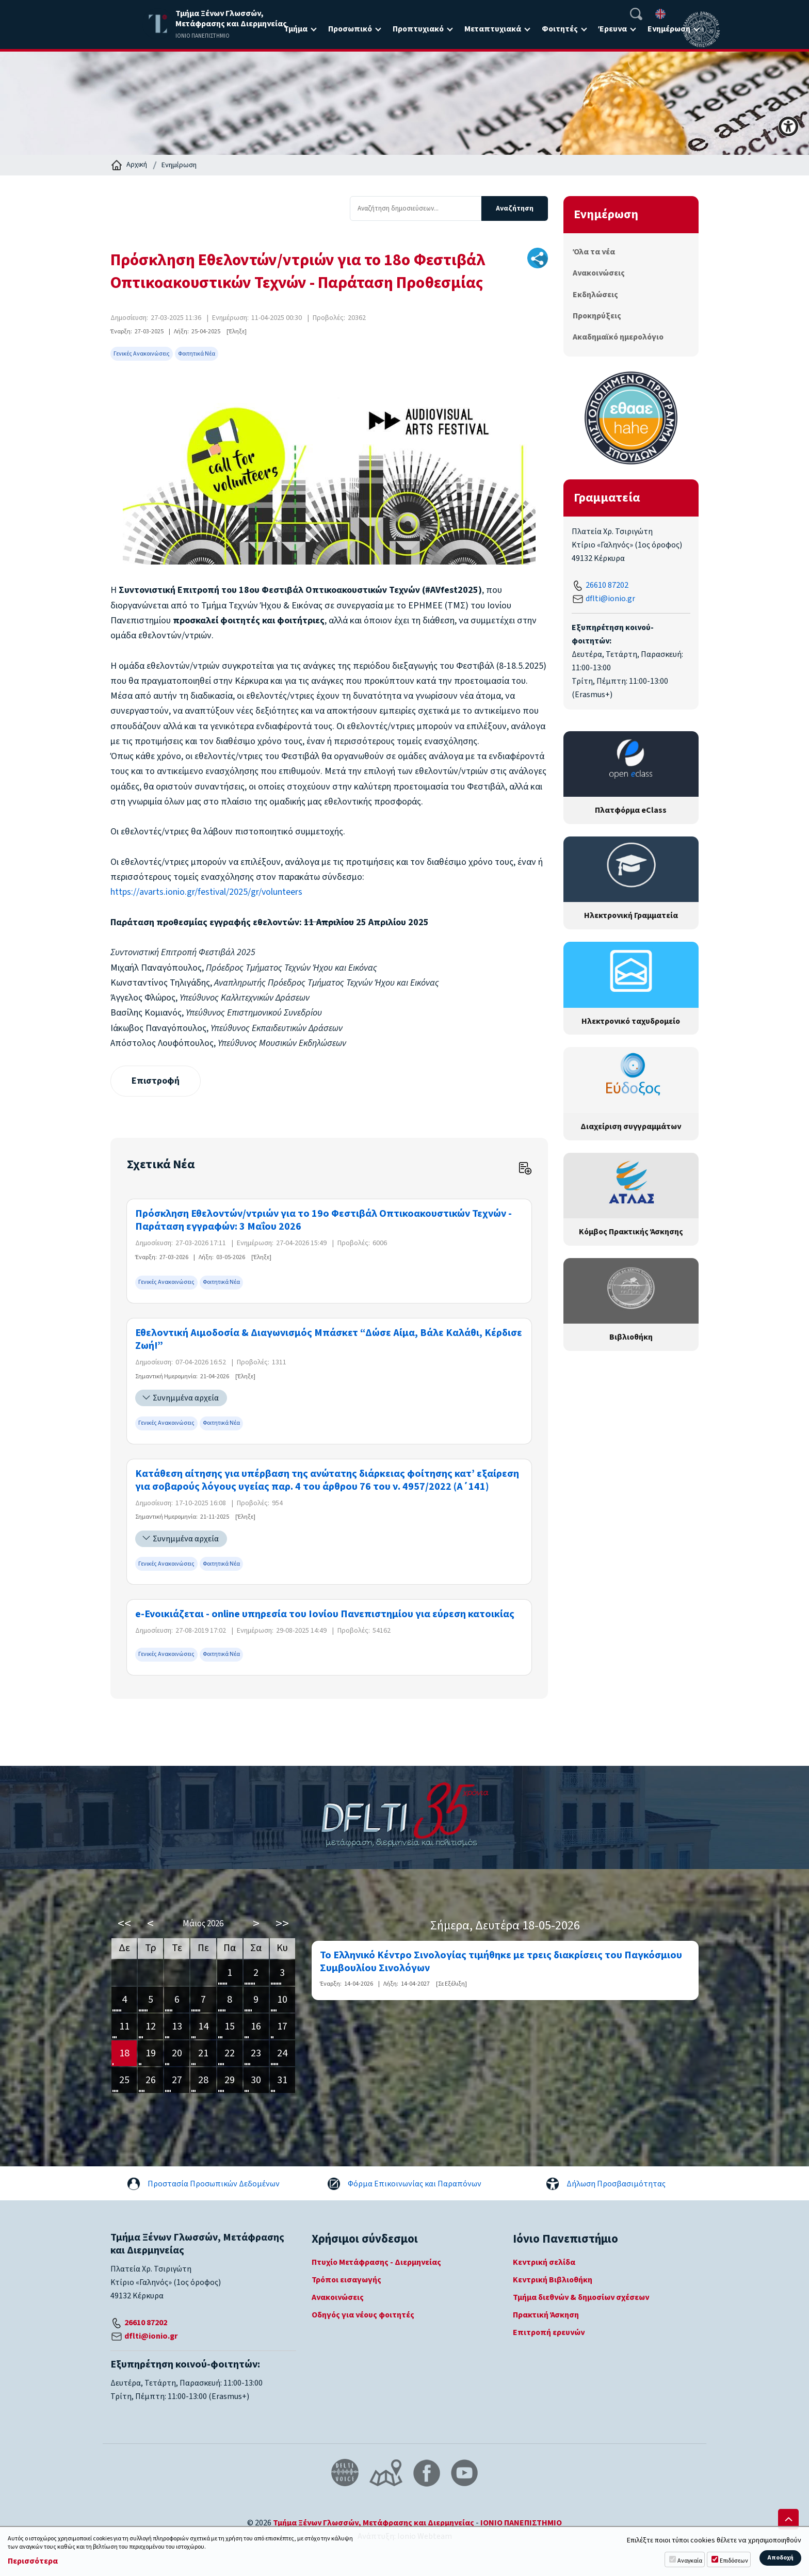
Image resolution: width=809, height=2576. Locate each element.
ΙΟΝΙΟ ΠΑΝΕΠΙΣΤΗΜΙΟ (521, 2523)
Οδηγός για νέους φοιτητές (363, 2315)
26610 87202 (607, 585)
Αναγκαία (689, 2560)
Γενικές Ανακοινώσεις (142, 353)
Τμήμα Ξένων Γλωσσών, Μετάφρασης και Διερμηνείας (373, 2523)
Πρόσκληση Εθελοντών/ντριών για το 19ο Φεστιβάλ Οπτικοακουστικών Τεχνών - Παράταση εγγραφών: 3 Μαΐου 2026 (323, 1220)
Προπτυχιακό (418, 29)
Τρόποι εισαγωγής (346, 2279)
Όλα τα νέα (594, 251)
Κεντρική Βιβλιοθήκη (552, 2279)
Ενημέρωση (669, 29)
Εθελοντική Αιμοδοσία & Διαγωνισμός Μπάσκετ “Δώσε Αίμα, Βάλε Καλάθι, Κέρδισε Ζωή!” (328, 1340)
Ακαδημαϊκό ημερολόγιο (618, 337)
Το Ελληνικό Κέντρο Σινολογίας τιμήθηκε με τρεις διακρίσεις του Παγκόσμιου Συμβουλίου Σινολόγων (501, 1962)
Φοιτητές (560, 29)
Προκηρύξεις (597, 315)
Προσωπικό (350, 29)
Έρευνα (612, 29)
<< (124, 1924)
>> (282, 1924)
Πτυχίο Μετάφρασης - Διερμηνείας (376, 2262)
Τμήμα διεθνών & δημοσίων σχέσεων (581, 2297)
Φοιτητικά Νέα (196, 353)
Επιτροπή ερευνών (549, 2332)
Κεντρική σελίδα (544, 2262)
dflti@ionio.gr (610, 598)
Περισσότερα (33, 2561)
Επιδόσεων (734, 2560)
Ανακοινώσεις (599, 273)
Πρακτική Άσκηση (546, 2315)
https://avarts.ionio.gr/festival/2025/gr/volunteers (206, 892)
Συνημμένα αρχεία (186, 1398)
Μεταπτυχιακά (492, 29)
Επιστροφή (156, 1080)
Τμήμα (296, 29)
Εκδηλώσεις (595, 294)
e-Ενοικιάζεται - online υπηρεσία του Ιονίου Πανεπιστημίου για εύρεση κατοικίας (324, 1614)
